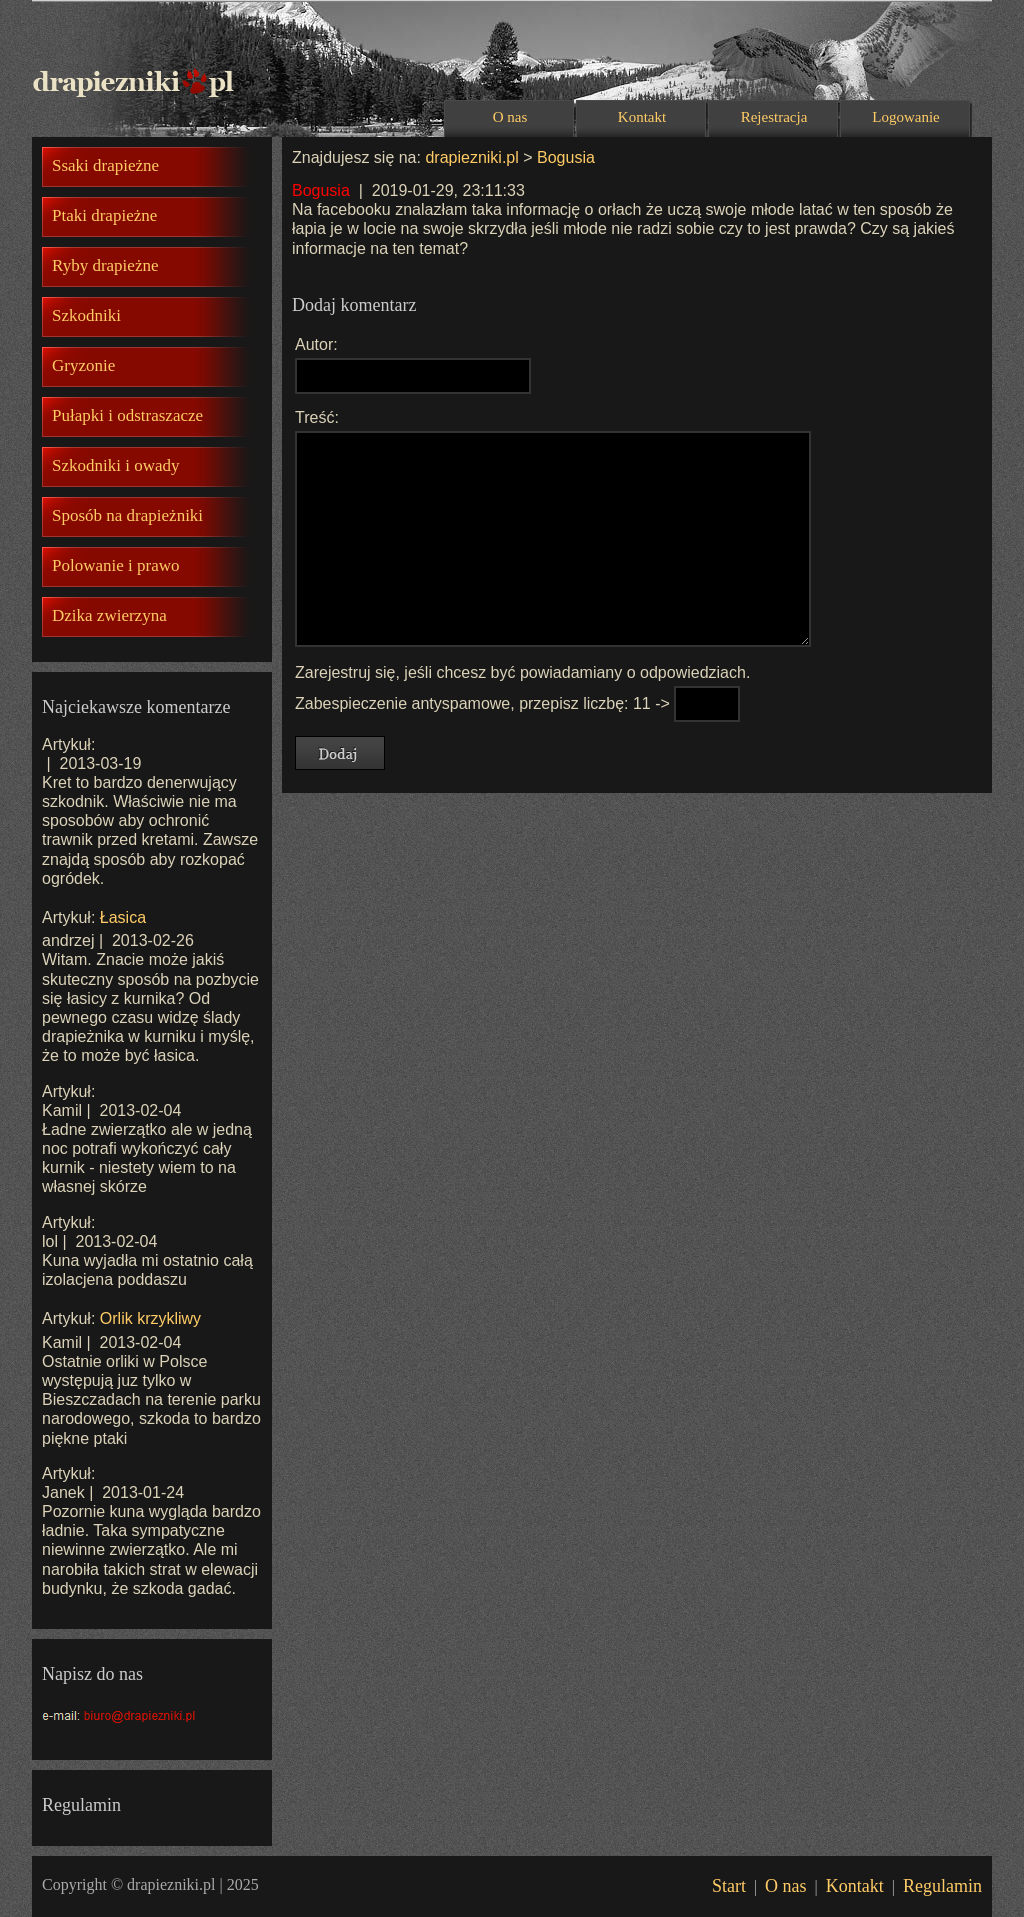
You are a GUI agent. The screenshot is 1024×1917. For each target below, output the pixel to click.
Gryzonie (83, 365)
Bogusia (566, 157)
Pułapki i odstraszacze (127, 415)
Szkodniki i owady (116, 465)
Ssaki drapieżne (105, 165)
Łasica (123, 917)
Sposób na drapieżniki (127, 515)
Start (729, 1886)
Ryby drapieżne (105, 265)
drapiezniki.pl (471, 157)
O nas (510, 117)
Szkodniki (86, 315)
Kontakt (642, 117)
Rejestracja (774, 117)
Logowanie (905, 117)
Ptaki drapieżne (104, 215)
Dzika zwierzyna (109, 615)
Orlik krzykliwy (150, 1318)
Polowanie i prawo (115, 565)
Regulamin (942, 1886)
